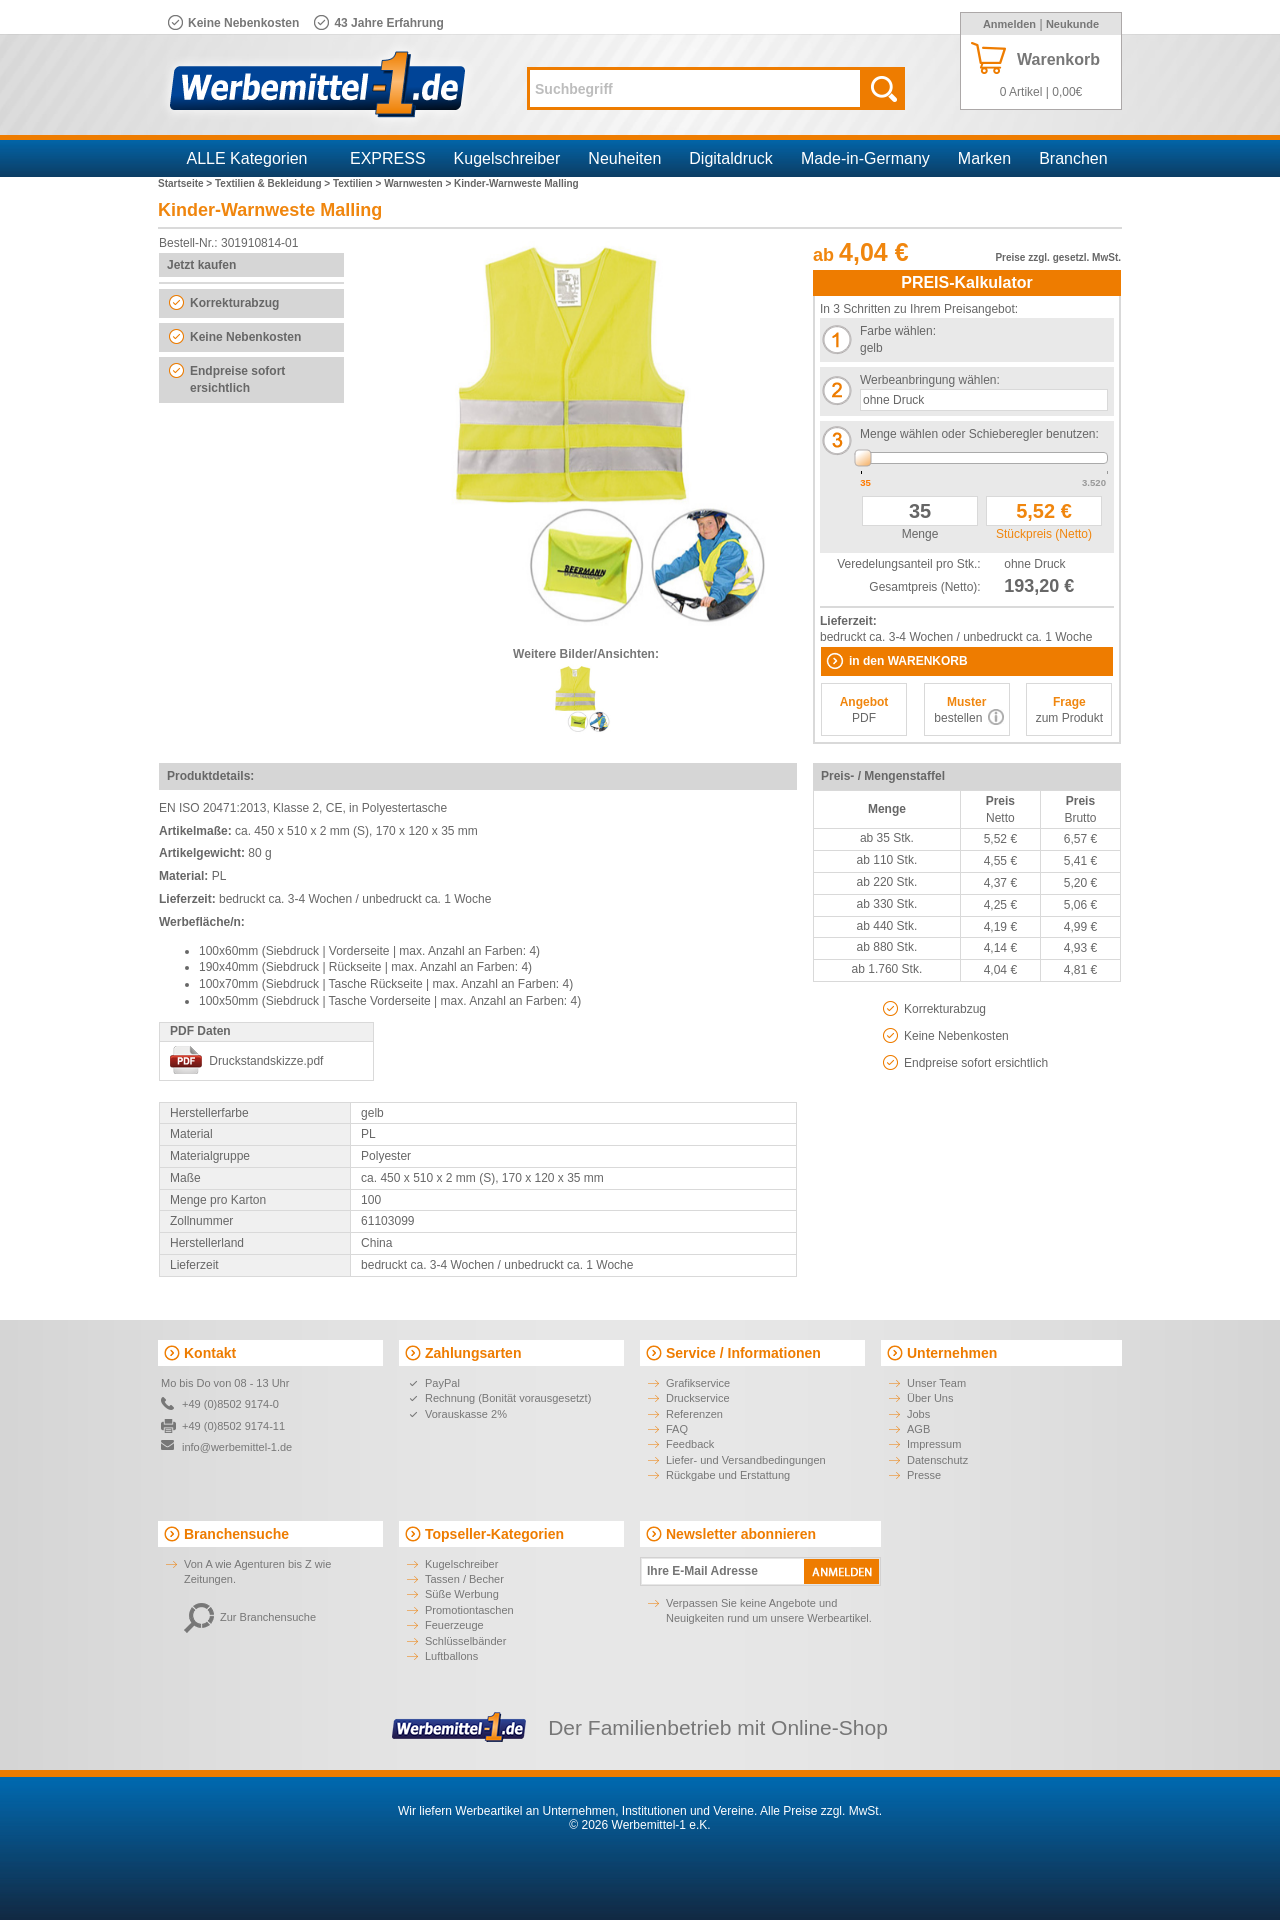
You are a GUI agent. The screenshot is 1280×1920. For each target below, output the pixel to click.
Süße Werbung (462, 1594)
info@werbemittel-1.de (237, 1447)
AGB (918, 1429)
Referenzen (694, 1414)
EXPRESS (388, 158)
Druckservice (698, 1398)
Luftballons (451, 1656)
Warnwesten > (419, 183)
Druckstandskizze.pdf (266, 1061)
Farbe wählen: (898, 331)
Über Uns (930, 1398)
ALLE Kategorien (247, 158)
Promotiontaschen (469, 1610)
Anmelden (1009, 24)
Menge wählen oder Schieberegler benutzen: (979, 434)
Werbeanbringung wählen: (930, 380)
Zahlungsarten (473, 1353)
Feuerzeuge (454, 1625)
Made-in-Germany (865, 158)
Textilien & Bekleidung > (274, 183)
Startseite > (186, 183)
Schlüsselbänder (465, 1641)
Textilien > (358, 183)
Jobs (918, 1414)
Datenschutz (937, 1460)
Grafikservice (698, 1383)
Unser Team (936, 1383)
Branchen (1073, 158)
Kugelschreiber (507, 158)
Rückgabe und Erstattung (728, 1475)
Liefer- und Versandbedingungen (746, 1460)
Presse (924, 1475)
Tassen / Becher (464, 1579)
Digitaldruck (731, 158)
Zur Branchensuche (250, 1617)
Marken (984, 158)
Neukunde (1072, 24)
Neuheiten (624, 158)
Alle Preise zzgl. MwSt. (821, 1811)
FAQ (677, 1429)
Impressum (934, 1444)
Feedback (690, 1444)
